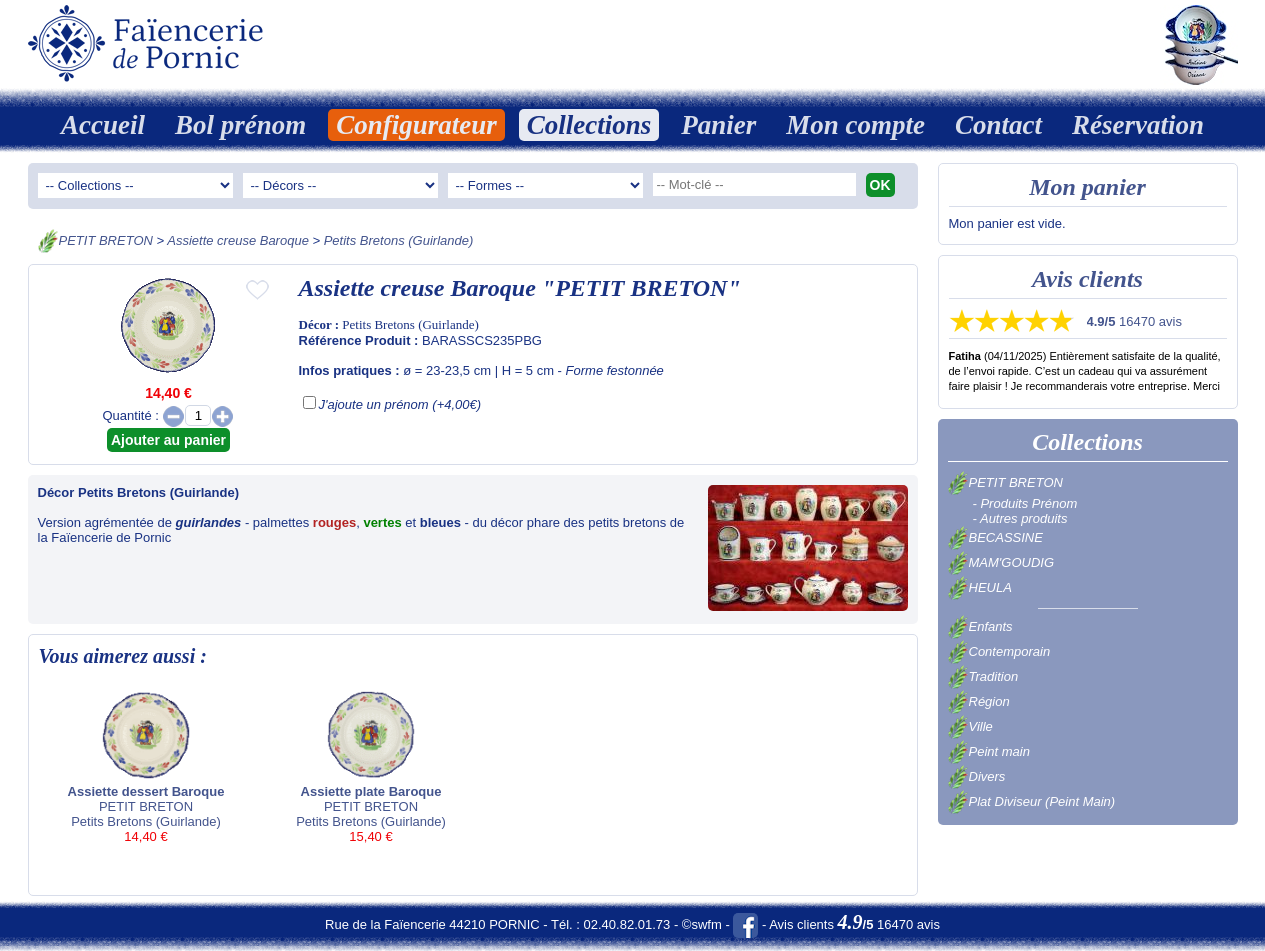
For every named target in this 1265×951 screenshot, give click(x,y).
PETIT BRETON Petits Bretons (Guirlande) (146, 766)
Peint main (989, 751)
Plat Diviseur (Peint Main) (1032, 801)
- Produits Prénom (1025, 503)
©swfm (702, 924)
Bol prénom (240, 125)
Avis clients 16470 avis (854, 924)
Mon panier (1087, 187)
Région (979, 701)
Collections (589, 125)
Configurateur (416, 125)
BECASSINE (995, 537)
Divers (977, 776)
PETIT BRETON (106, 240)
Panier (718, 125)
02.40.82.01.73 (627, 924)
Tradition (983, 676)
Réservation (1138, 125)
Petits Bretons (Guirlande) (399, 240)
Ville (970, 726)
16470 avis (1134, 321)
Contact (998, 125)
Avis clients (1087, 279)
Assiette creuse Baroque (238, 240)
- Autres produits (1020, 518)
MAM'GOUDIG (1001, 562)
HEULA (980, 587)
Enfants (980, 626)
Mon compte (855, 125)
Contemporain (999, 651)
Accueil (103, 125)
